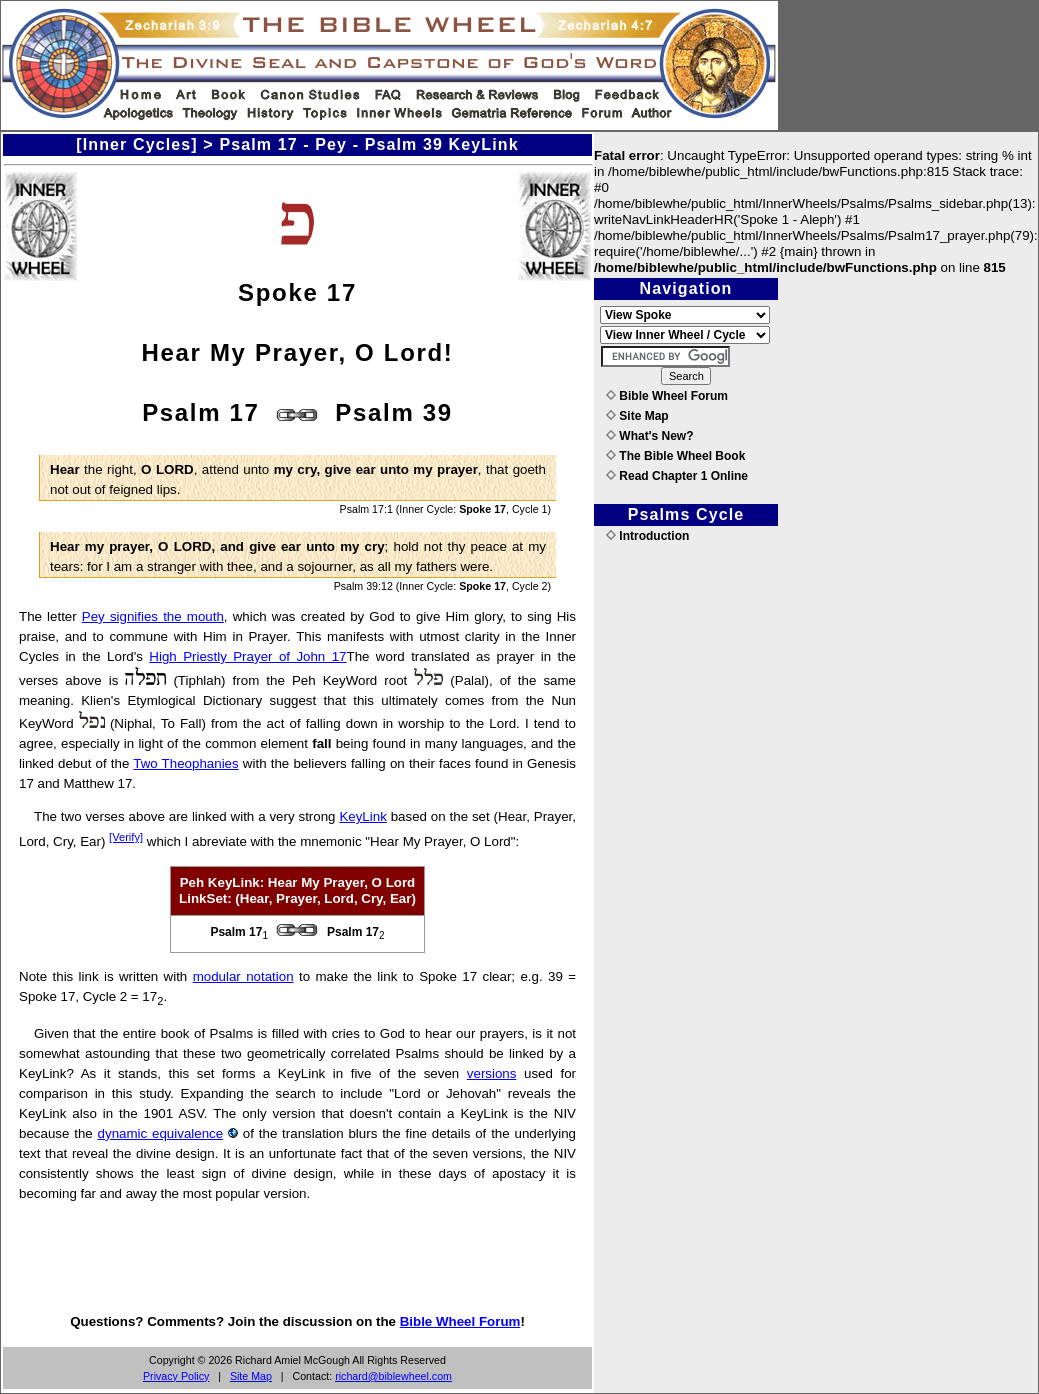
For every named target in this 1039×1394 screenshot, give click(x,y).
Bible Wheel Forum (460, 1321)
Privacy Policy (176, 1376)
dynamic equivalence (161, 1133)
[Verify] (126, 837)
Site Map (251, 1376)
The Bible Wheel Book (675, 456)
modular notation (243, 976)
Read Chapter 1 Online (677, 476)
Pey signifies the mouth (153, 616)
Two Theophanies (185, 763)
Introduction (647, 536)
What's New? (650, 436)
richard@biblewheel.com (393, 1376)
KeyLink (362, 816)
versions (492, 1073)
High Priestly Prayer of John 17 (247, 656)
